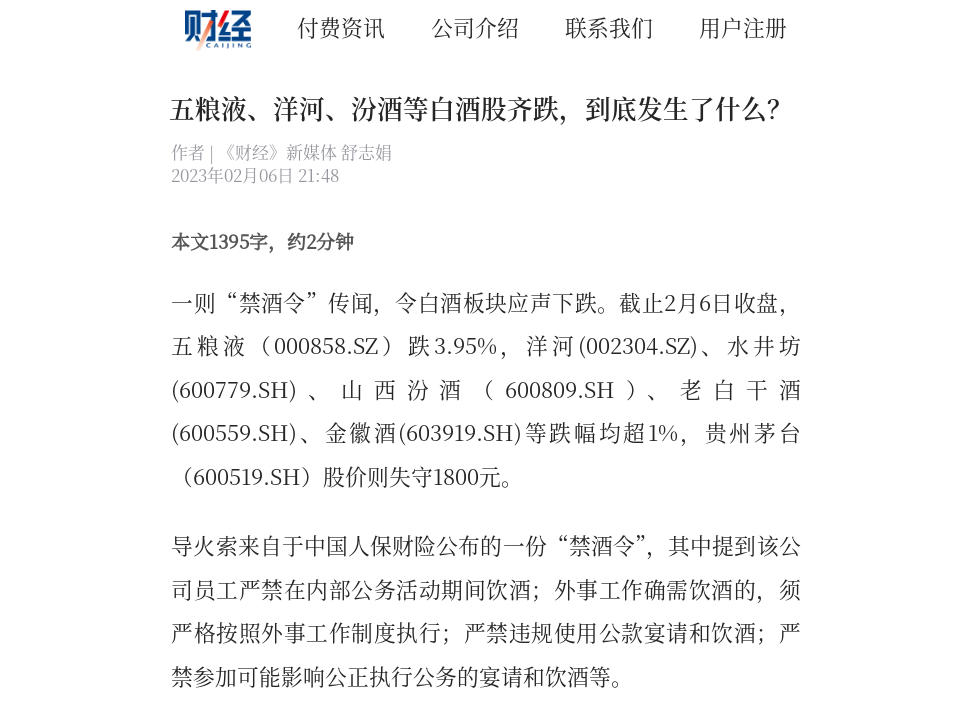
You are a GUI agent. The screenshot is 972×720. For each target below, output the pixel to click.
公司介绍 (475, 26)
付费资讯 (341, 26)
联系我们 (609, 26)
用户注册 (743, 26)
